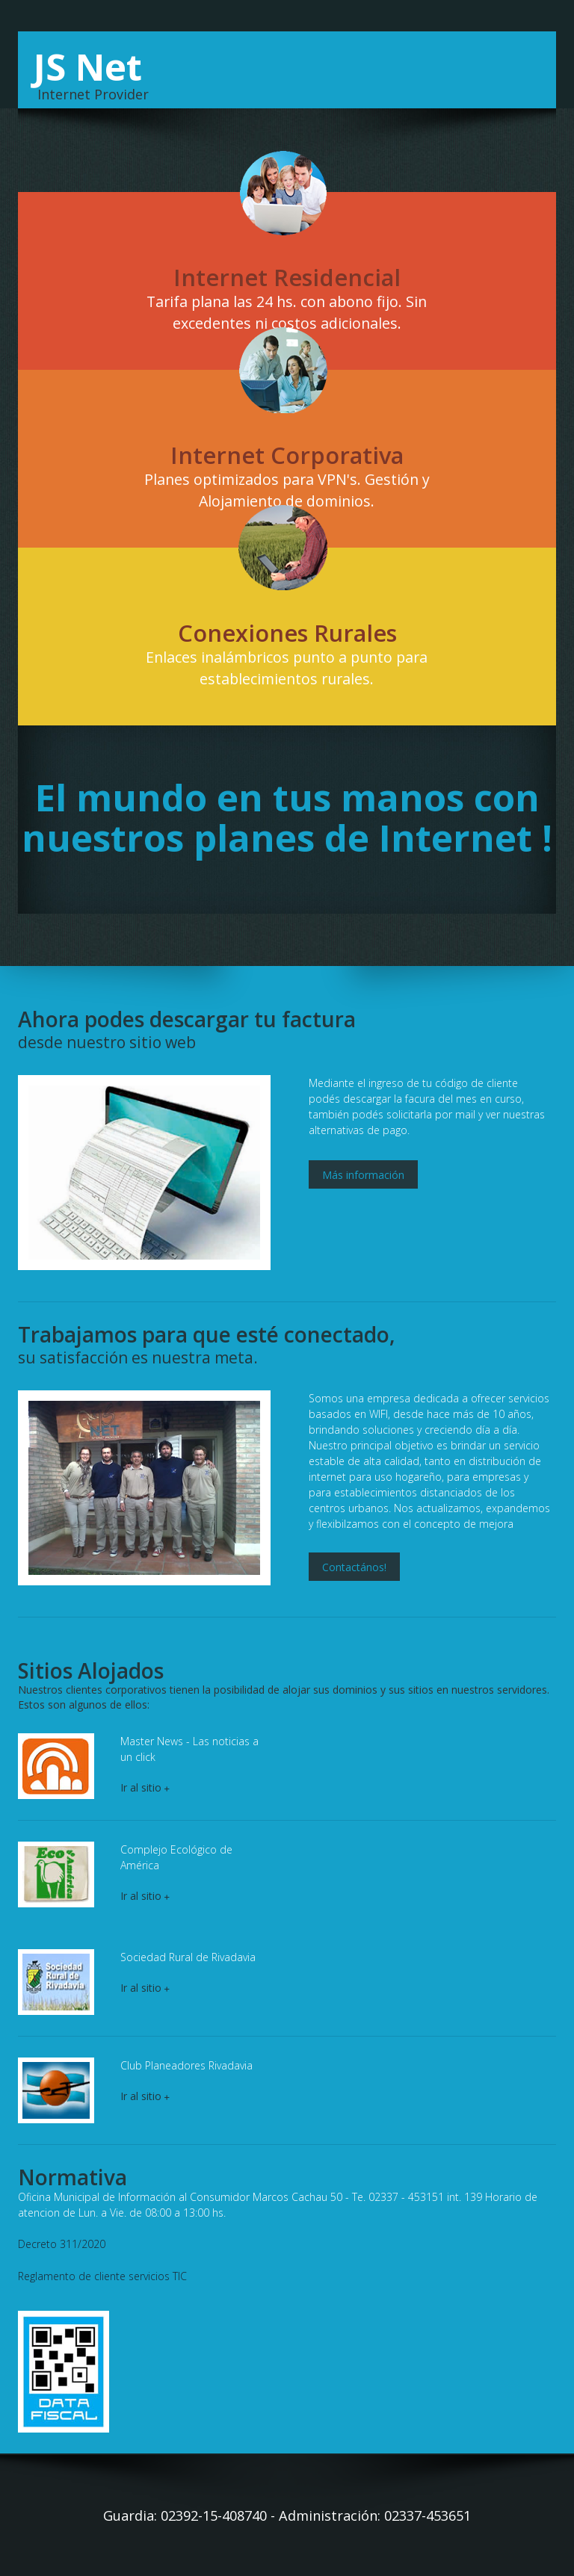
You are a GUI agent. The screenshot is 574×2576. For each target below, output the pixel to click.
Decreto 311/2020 (61, 2244)
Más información (363, 1174)
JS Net (88, 66)
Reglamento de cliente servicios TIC (102, 2275)
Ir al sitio (145, 1787)
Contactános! (354, 1567)
